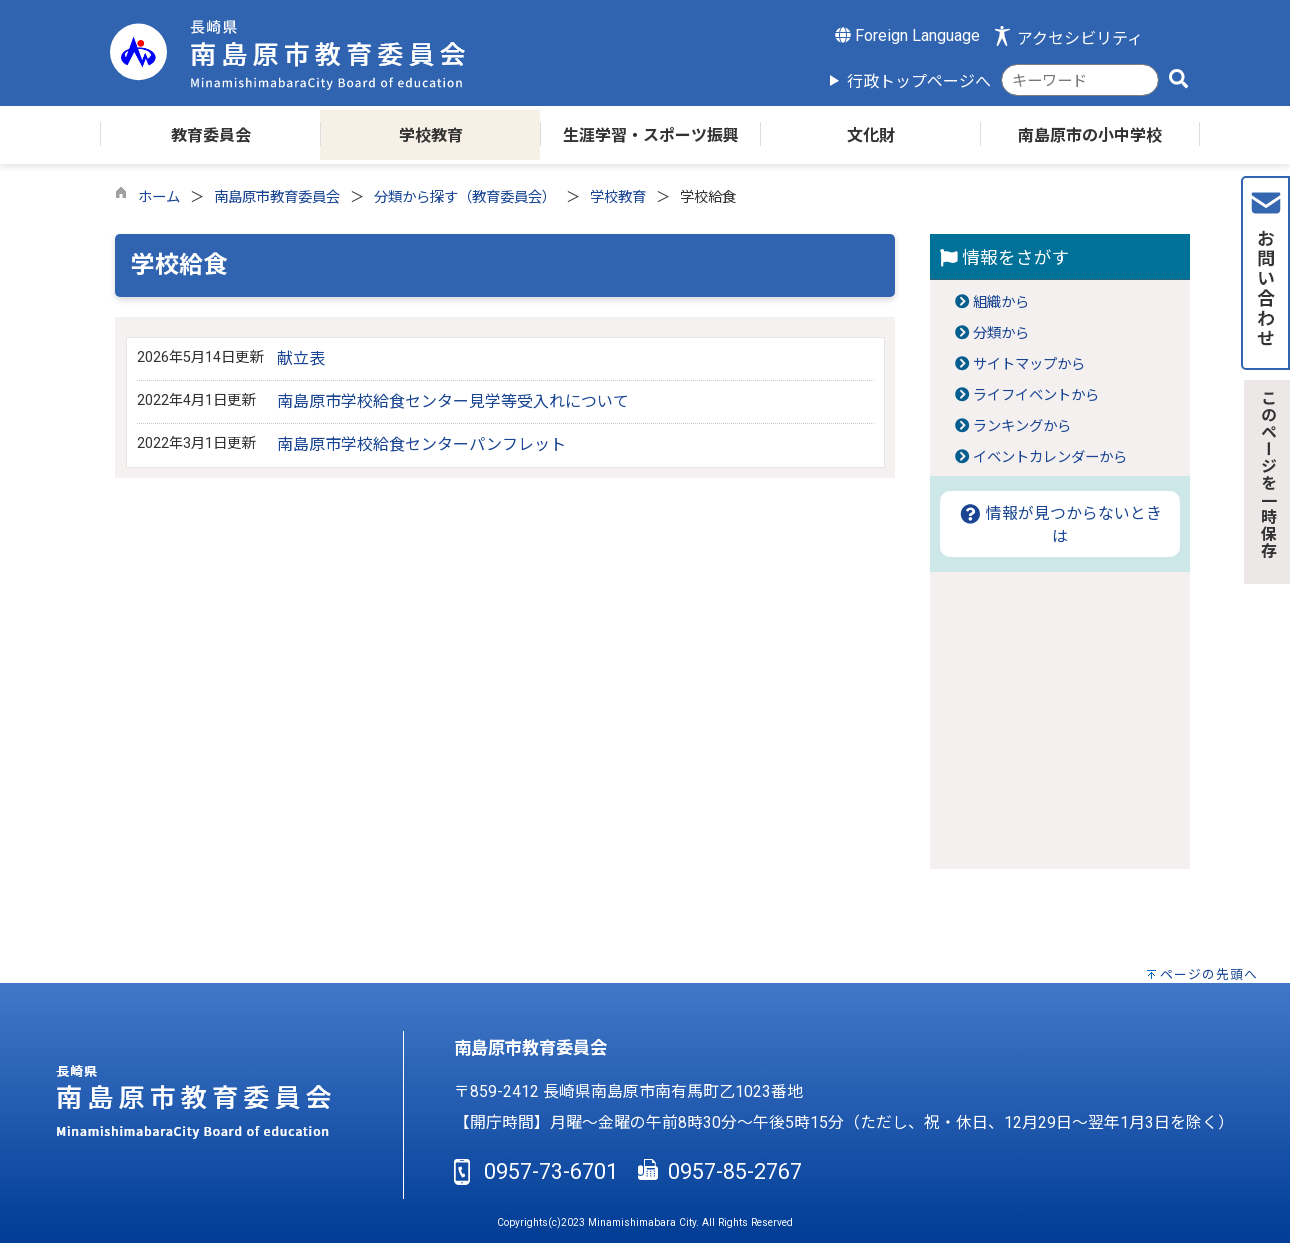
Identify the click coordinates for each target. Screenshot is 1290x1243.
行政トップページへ (919, 81)
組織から (1001, 302)
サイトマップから (1029, 364)
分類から (1001, 333)
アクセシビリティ (1080, 38)
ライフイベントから (1036, 395)
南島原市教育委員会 (277, 197)
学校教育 (618, 197)
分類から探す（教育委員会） (465, 197)
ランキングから (1022, 426)
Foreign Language (907, 35)
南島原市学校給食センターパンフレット (421, 444)
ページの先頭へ (1209, 974)
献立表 (301, 358)
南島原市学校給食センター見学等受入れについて (453, 401)
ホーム (159, 197)
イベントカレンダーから (1050, 457)
